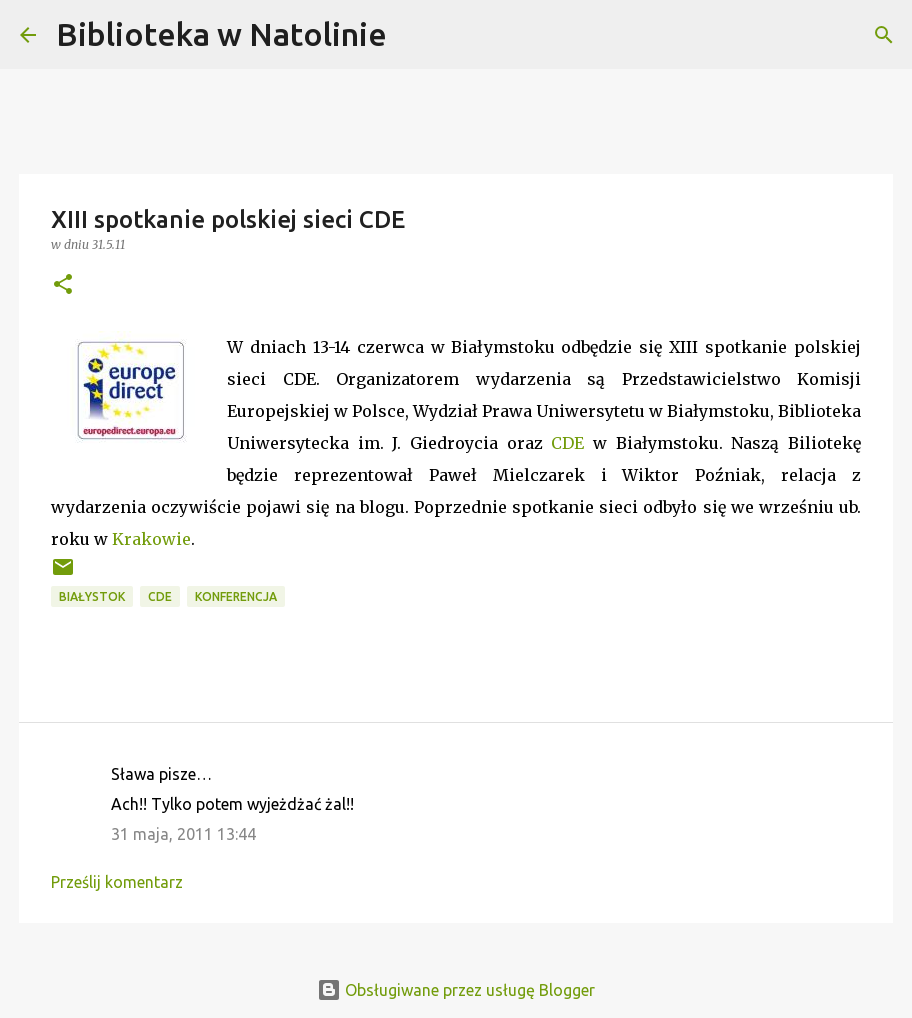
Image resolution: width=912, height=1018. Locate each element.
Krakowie (151, 539)
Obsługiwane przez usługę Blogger (456, 990)
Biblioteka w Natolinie (221, 34)
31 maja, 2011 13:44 (183, 834)
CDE (567, 443)
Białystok (92, 596)
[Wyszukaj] (415, 35)
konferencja (236, 596)
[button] (63, 285)
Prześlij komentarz (117, 882)
